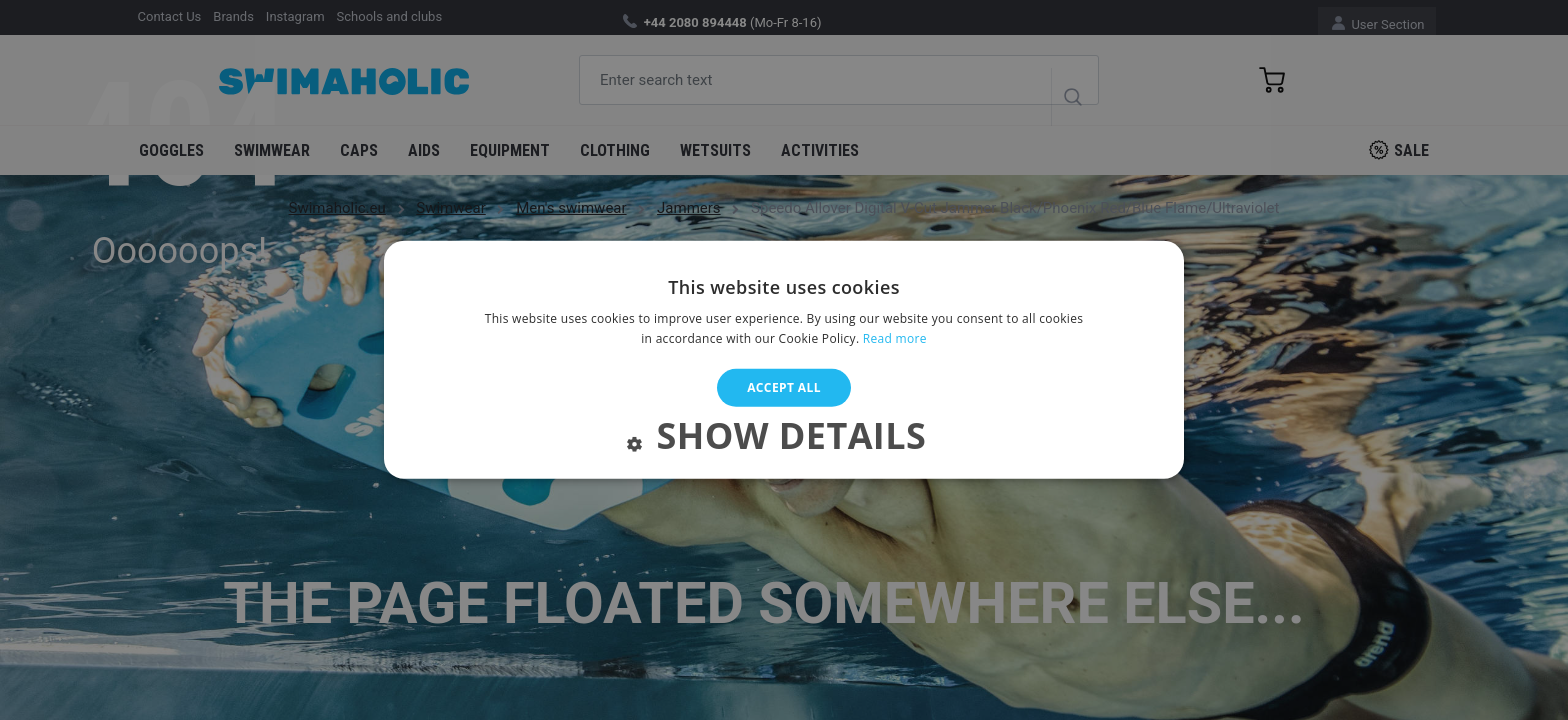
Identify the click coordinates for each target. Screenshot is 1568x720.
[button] (784, 440)
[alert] (784, 360)
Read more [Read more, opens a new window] (895, 338)
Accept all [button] (784, 387)
